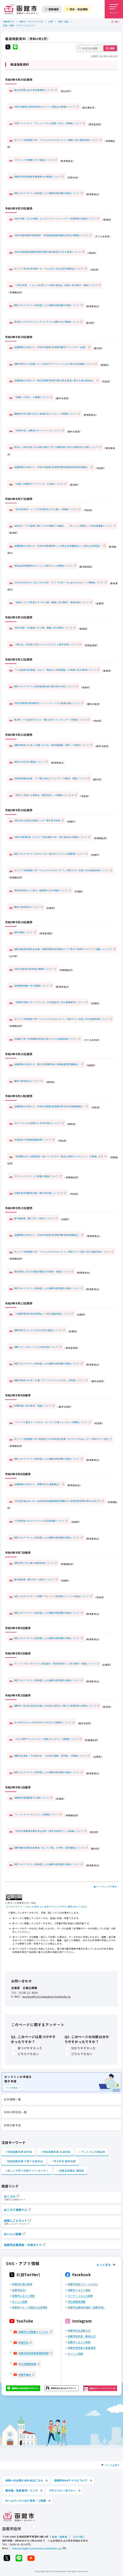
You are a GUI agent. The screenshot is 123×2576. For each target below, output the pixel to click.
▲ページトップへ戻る (105, 1886)
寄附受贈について (23, 932)
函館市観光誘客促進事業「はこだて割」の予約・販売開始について (49, 1847)
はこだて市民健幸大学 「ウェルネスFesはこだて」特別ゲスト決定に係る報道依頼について (62, 1251)
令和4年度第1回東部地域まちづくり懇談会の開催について (45, 106)
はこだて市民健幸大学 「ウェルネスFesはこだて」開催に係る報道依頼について (56, 139)
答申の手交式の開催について (29, 761)
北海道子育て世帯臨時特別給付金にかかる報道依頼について (45, 1038)
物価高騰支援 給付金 (19, 2152)
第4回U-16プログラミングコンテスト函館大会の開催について (46, 321)
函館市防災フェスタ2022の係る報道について (38, 1330)
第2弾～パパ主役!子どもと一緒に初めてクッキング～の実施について (50, 719)
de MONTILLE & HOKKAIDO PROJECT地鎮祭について (42, 1722)
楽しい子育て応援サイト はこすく (28, 2170)
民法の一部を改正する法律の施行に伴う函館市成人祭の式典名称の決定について (56, 446)
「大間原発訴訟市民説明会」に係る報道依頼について (42, 1313)
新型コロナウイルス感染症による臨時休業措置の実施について (47, 193)
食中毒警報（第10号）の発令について (34, 1579)
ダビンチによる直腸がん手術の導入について (37, 1122)
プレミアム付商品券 (93, 2152)
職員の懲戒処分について (27, 906)
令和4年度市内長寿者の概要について (33, 968)
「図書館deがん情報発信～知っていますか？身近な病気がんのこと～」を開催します (58, 1156)
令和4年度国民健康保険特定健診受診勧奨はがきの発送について (47, 251)
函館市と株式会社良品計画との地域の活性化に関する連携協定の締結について (55, 1705)
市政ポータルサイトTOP (31, 21)
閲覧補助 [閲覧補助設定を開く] (52, 9)
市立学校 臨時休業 (65, 2161)
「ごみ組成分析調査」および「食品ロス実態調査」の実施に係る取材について (55, 669)
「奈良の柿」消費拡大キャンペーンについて (37, 430)
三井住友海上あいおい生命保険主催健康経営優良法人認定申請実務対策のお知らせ (57, 1500)
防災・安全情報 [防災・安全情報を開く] (77, 9)
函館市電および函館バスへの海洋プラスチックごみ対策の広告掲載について (54, 363)
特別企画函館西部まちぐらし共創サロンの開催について (43, 565)
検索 (112, 48)
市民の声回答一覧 (15, 2112)
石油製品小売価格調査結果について (33, 1139)
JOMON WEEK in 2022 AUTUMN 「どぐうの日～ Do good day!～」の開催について (59, 582)
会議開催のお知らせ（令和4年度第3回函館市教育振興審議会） (47, 1234)
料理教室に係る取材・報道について (33, 1405)
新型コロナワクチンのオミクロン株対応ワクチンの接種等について (49, 853)
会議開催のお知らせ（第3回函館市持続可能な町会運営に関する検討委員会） (54, 380)
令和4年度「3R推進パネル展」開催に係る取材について (43, 627)
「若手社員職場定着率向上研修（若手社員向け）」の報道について (48, 1830)
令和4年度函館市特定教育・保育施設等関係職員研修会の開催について (51, 235)
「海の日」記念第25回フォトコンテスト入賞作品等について (46, 644)
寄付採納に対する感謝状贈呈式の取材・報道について (42, 1271)
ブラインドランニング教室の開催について (36, 1176)
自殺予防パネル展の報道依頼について (34, 1562)
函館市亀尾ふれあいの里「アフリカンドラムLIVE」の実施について (49, 1380)
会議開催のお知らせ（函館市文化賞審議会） (37, 1484)
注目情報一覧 (12, 2099)
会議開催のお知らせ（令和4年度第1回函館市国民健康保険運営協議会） (51, 466)
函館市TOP (8, 21)
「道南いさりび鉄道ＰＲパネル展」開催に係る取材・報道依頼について (51, 602)
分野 (50, 21)
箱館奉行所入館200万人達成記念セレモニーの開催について (45, 413)
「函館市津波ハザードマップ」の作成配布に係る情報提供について (49, 1002)
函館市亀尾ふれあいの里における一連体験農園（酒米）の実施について (51, 745)
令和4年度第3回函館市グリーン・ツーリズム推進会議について (47, 702)
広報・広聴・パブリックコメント (19, 25)
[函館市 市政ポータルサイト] (20, 9)
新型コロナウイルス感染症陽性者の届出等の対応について (44, 686)
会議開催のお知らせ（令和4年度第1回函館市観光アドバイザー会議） (50, 347)
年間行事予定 (12, 2125)
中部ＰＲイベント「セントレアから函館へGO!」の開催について (48, 123)
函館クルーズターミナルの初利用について (36, 1346)
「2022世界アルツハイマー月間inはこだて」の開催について (46, 1738)
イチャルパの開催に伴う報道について (34, 159)
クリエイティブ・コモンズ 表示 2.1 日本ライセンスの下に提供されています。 (47, 1906)
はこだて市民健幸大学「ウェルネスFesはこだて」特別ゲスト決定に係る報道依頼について (61, 870)
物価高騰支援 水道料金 (57, 2152)
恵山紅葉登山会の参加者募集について (34, 89)
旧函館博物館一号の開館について (31, 985)
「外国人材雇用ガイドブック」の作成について (38, 483)
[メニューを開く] (114, 9)
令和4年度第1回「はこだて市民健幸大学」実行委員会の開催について (50, 836)
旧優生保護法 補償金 (71, 2170)
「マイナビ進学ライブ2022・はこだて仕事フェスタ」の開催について (51, 1422)
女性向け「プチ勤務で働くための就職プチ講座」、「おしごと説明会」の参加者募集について (63, 525)
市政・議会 (63, 21)
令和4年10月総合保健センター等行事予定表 (37, 820)
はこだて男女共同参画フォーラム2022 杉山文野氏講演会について (49, 268)
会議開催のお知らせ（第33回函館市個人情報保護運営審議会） (47, 1064)
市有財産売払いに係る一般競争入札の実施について (41, 890)
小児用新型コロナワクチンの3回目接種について (39, 1520)
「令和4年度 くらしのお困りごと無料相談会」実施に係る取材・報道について (56, 285)
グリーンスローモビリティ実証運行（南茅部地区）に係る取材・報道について (55, 1663)
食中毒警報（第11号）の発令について (34, 1218)
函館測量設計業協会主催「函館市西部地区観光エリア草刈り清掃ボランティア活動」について (63, 948)
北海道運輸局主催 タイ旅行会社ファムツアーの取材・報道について (50, 778)
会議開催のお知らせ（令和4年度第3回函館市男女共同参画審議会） (49, 1106)
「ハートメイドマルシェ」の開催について (36, 1814)
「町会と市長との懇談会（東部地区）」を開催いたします (44, 794)
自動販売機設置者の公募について (31, 1797)
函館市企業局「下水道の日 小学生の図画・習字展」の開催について (50, 1755)
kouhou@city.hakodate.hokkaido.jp (47, 1996)
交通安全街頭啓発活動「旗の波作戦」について (38, 1192)
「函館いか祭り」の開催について (31, 396)
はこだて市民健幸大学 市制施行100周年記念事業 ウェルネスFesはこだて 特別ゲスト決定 (61, 1438)
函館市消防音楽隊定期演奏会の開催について (37, 176)
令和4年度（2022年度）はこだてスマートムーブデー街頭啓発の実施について (55, 218)
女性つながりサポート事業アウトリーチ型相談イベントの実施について (51, 1596)
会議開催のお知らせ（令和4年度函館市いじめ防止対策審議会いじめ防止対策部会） (58, 545)
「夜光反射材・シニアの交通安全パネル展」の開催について (45, 508)
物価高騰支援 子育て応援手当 (25, 2161)
